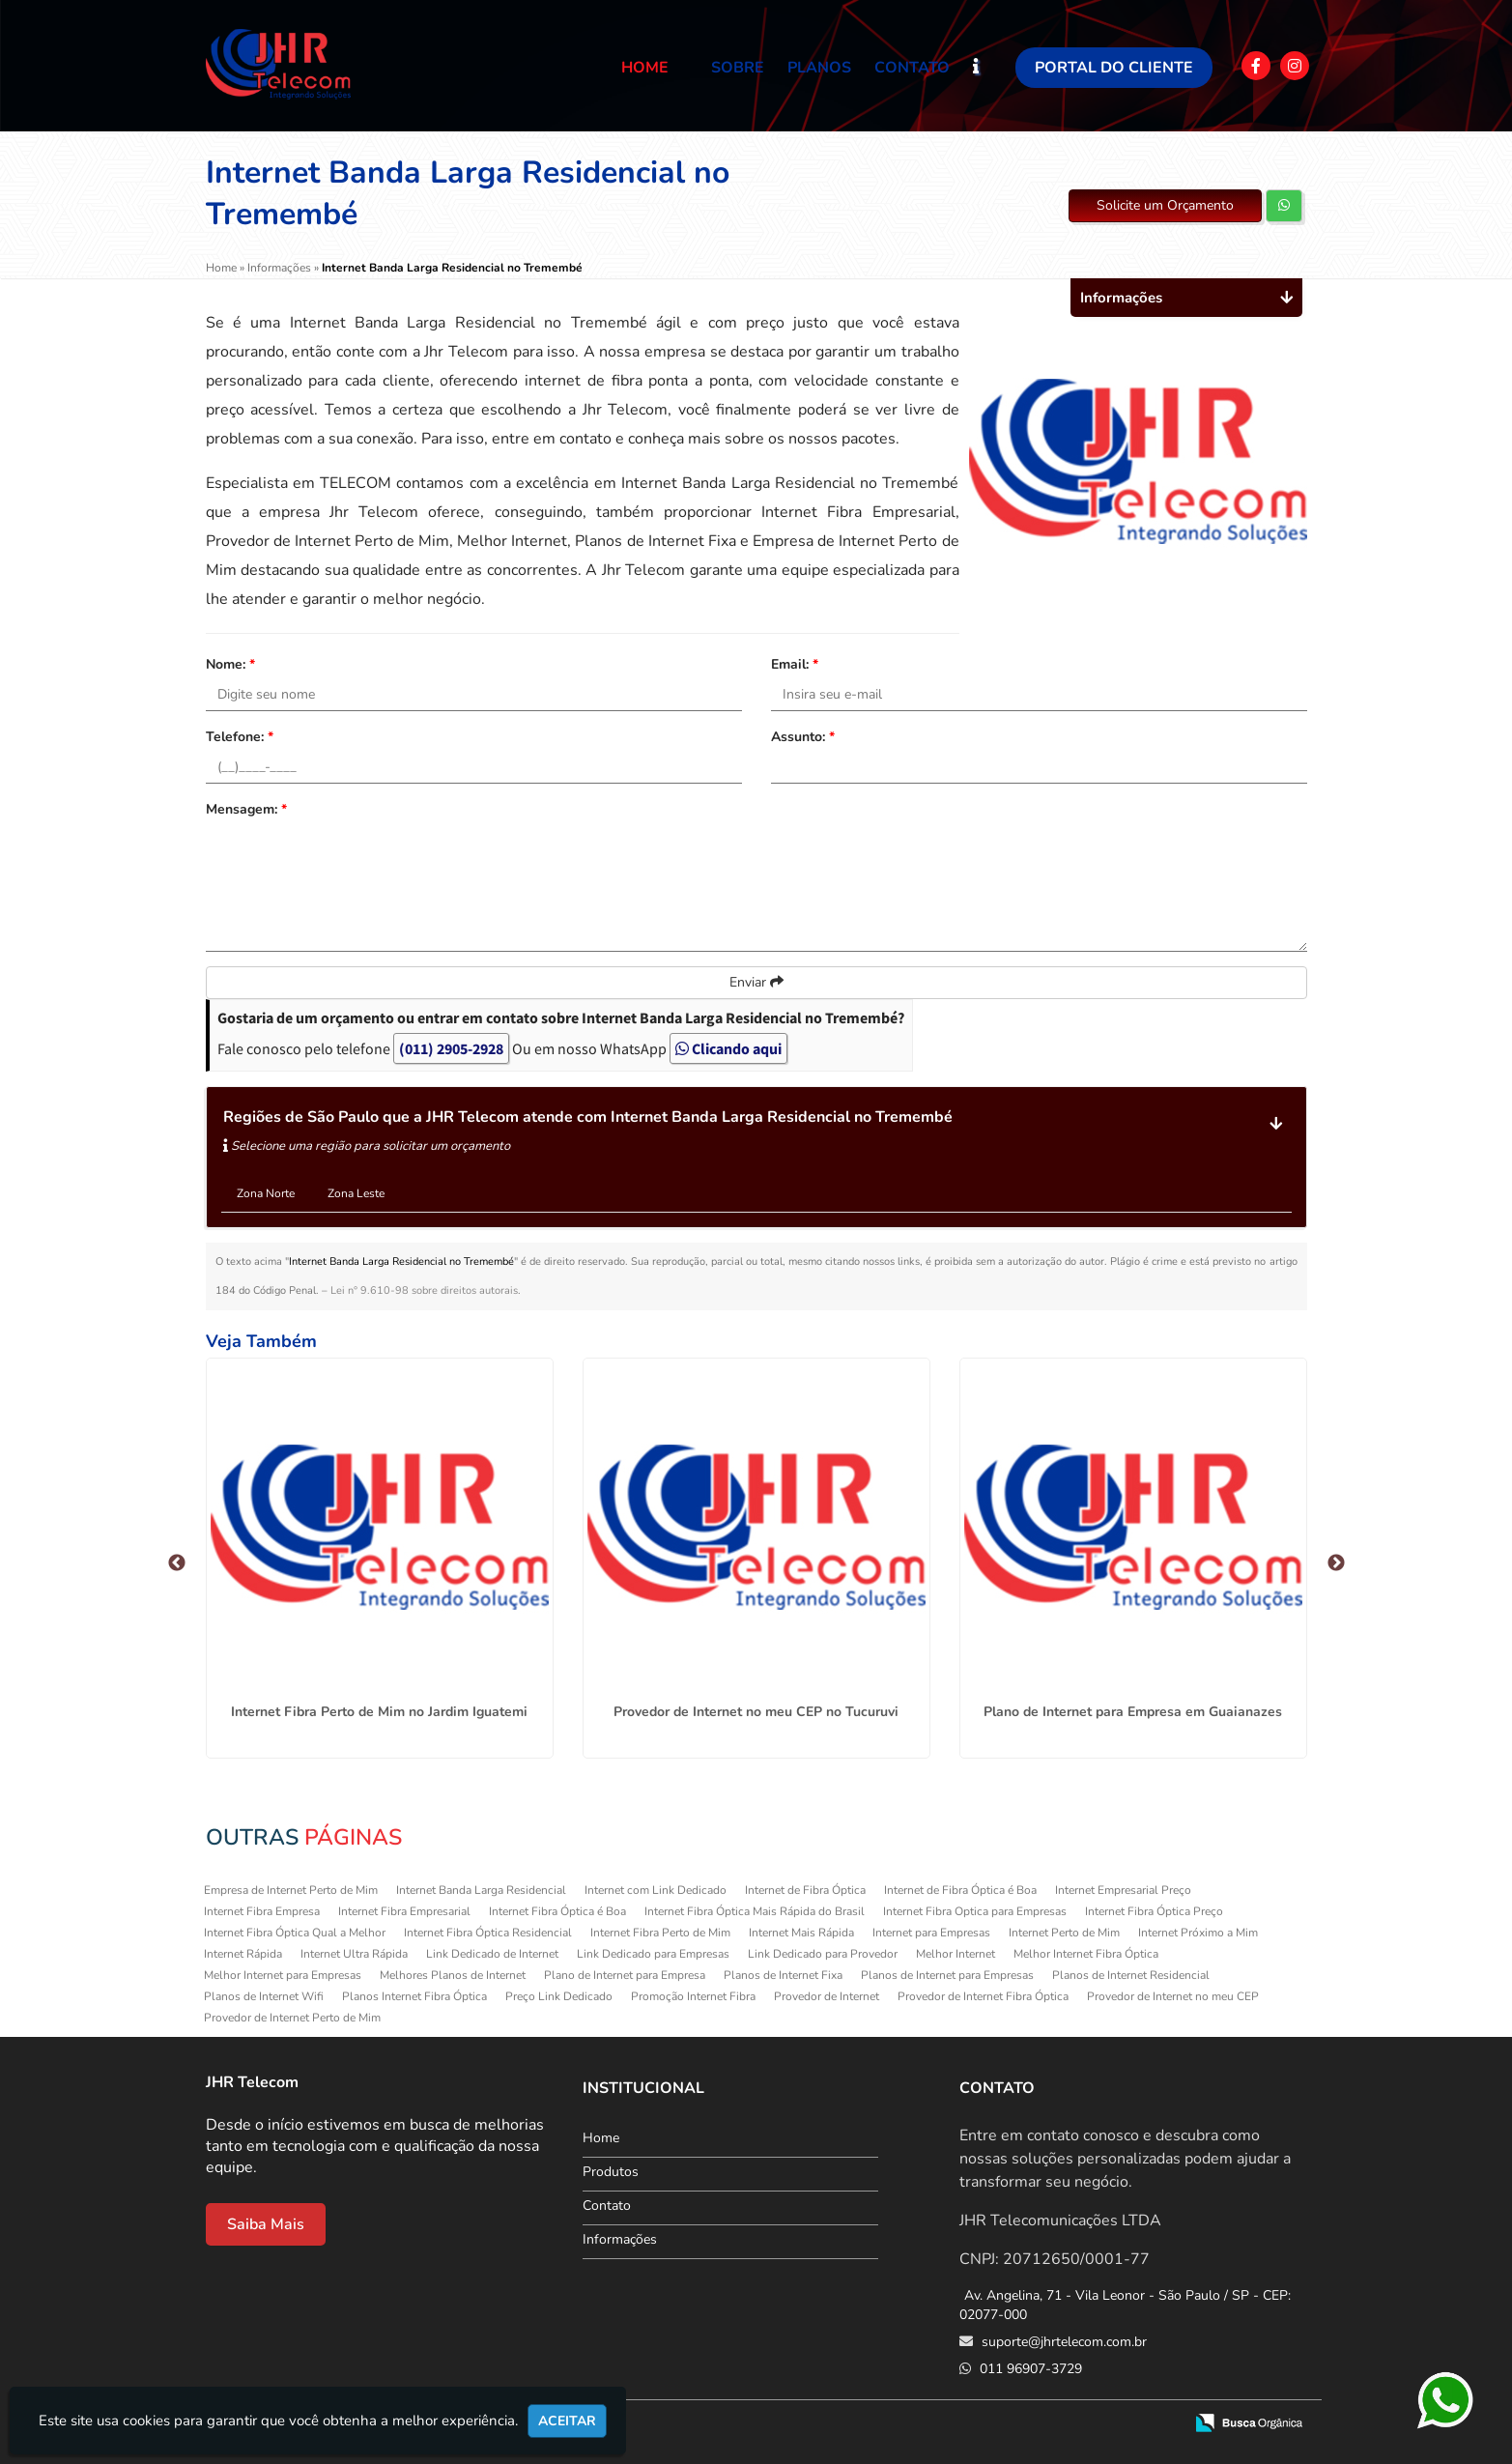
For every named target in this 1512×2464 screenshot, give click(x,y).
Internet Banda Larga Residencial (481, 1890)
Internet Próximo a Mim (1198, 1932)
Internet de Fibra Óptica (805, 1890)
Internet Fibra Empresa (262, 1911)
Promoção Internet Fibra (693, 1996)
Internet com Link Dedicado (656, 1890)
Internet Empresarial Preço (1123, 1890)
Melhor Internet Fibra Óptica (1085, 1954)
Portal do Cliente (1114, 67)
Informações (620, 2239)
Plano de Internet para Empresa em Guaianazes (1133, 1712)
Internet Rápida (243, 1954)
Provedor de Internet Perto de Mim (292, 2017)
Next (1336, 1563)
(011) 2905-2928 (451, 1048)
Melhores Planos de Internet (453, 1975)
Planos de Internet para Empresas (947, 1975)
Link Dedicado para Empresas (653, 1954)
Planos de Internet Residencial (1131, 1975)
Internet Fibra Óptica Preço (1154, 1911)
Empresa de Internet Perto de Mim (291, 1890)
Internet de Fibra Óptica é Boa (960, 1890)
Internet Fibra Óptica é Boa (557, 1911)
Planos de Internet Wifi (264, 1996)
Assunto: (803, 737)
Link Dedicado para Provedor (823, 1954)
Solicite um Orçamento (1165, 205)
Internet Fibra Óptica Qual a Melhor (294, 1932)
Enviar (756, 982)
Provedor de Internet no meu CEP (1173, 1996)
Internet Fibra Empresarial (404, 1911)
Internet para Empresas (931, 1932)
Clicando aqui (728, 1048)
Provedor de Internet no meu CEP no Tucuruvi (756, 1712)
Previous (176, 1563)
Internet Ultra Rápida (354, 1954)
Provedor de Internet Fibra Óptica (983, 1996)
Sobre (737, 67)
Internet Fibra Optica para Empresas (975, 1911)
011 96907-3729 (1029, 2369)
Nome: (230, 664)
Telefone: (239, 737)
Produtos (611, 2172)
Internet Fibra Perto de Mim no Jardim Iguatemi (379, 1712)
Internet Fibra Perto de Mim (660, 1932)
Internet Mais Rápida (801, 1932)
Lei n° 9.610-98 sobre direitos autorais (424, 1290)
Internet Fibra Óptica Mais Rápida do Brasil (754, 1911)
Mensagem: (246, 809)
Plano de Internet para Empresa (624, 1975)
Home (645, 67)
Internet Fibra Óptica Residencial (488, 1932)
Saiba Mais (265, 2224)
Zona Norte (266, 1193)
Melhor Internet (955, 1954)
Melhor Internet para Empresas (282, 1975)
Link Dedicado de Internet (492, 1954)
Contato (912, 67)
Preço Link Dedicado (559, 1996)
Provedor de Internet (826, 1996)
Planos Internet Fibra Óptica (414, 1996)
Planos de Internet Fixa (783, 1975)
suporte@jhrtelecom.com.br (1062, 2342)
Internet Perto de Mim (1064, 1932)
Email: (794, 664)
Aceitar (567, 2421)
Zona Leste (356, 1193)
